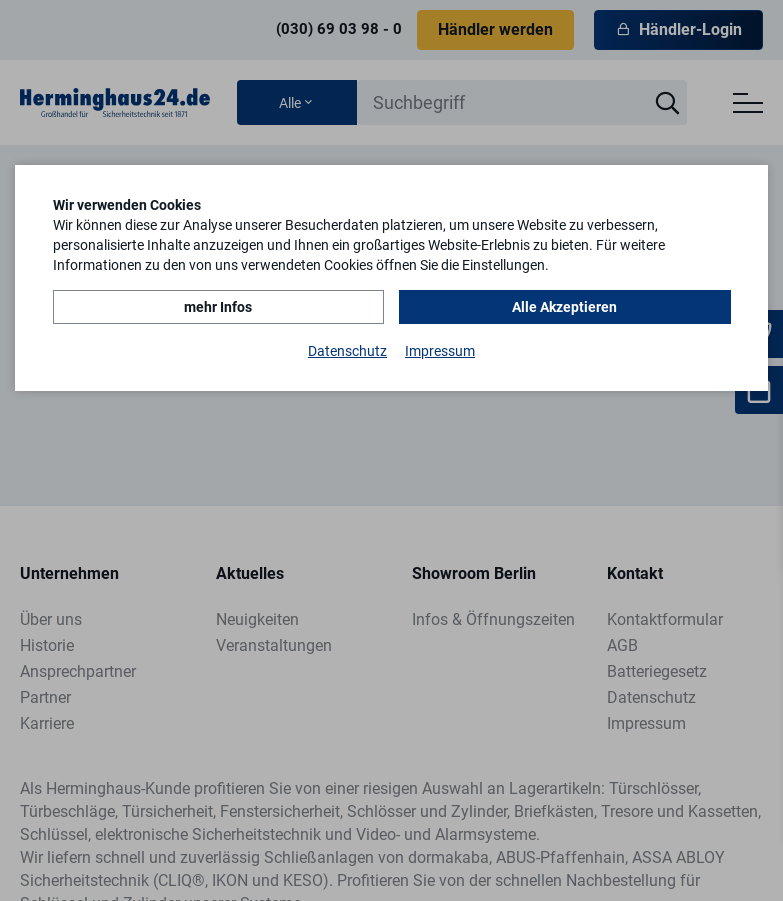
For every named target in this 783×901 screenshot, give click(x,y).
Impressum (440, 351)
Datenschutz (347, 351)
